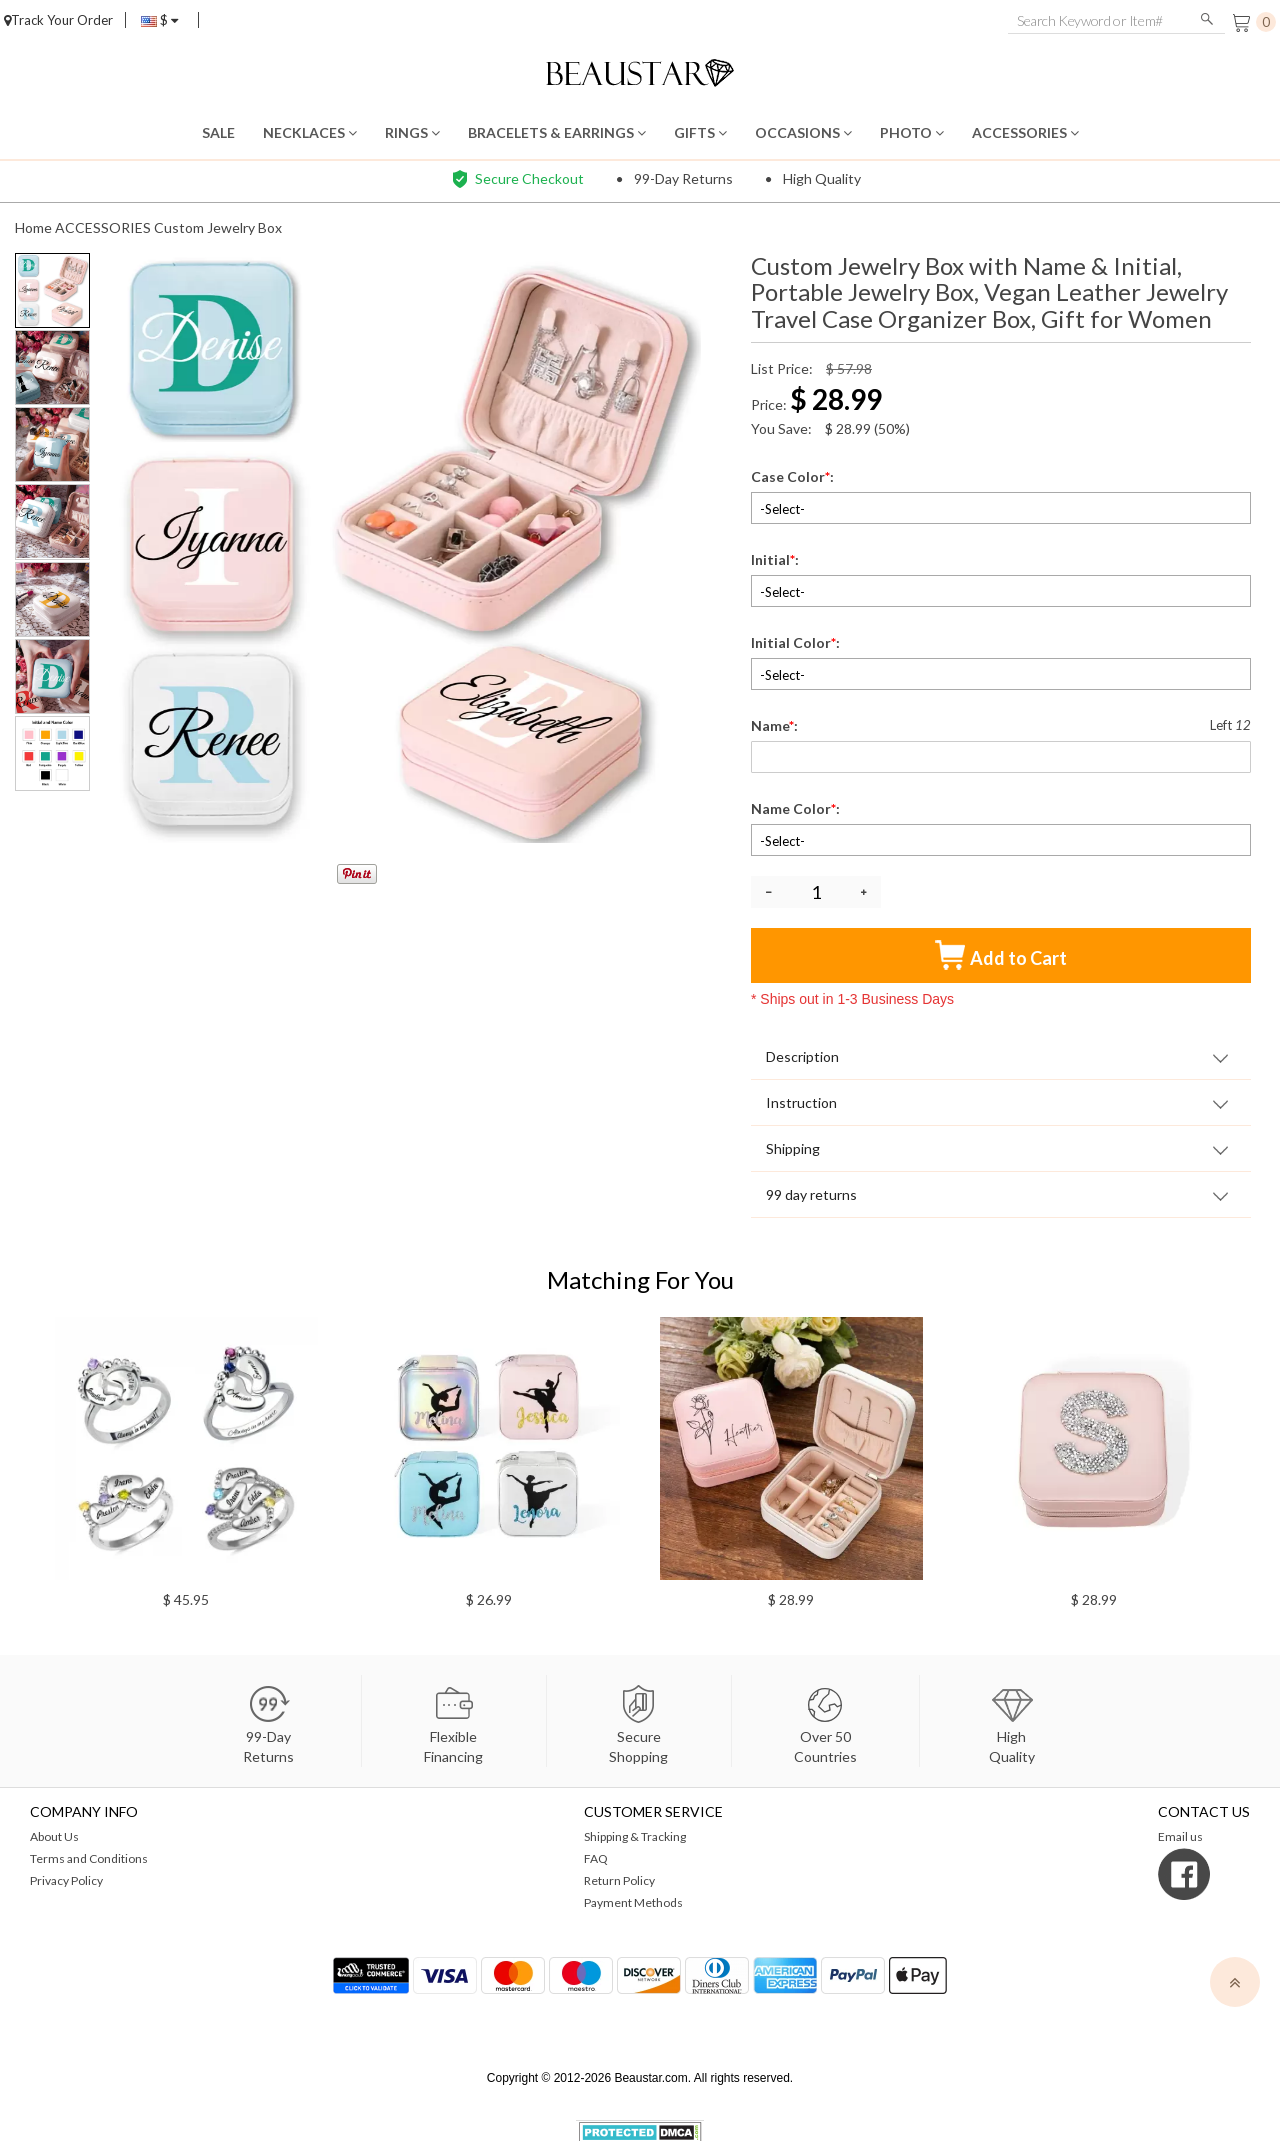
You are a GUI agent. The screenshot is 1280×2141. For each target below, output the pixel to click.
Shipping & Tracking (635, 1836)
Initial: (776, 559)
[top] (1235, 1982)
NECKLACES (310, 132)
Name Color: (797, 808)
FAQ (596, 1858)
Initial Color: (797, 642)
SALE (218, 132)
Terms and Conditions (89, 1858)
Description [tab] (802, 1056)
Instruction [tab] (801, 1102)
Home (33, 227)
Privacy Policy (66, 1880)
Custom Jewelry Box (218, 227)
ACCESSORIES (1025, 132)
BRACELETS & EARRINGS (557, 132)
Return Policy (619, 1880)
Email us (1180, 1836)
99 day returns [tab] (811, 1194)
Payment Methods (633, 1902)
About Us (54, 1836)
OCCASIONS (803, 132)
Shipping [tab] (793, 1148)
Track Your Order (58, 20)
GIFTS (700, 132)
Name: (776, 725)
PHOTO (912, 132)
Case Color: (794, 476)
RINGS (412, 132)
